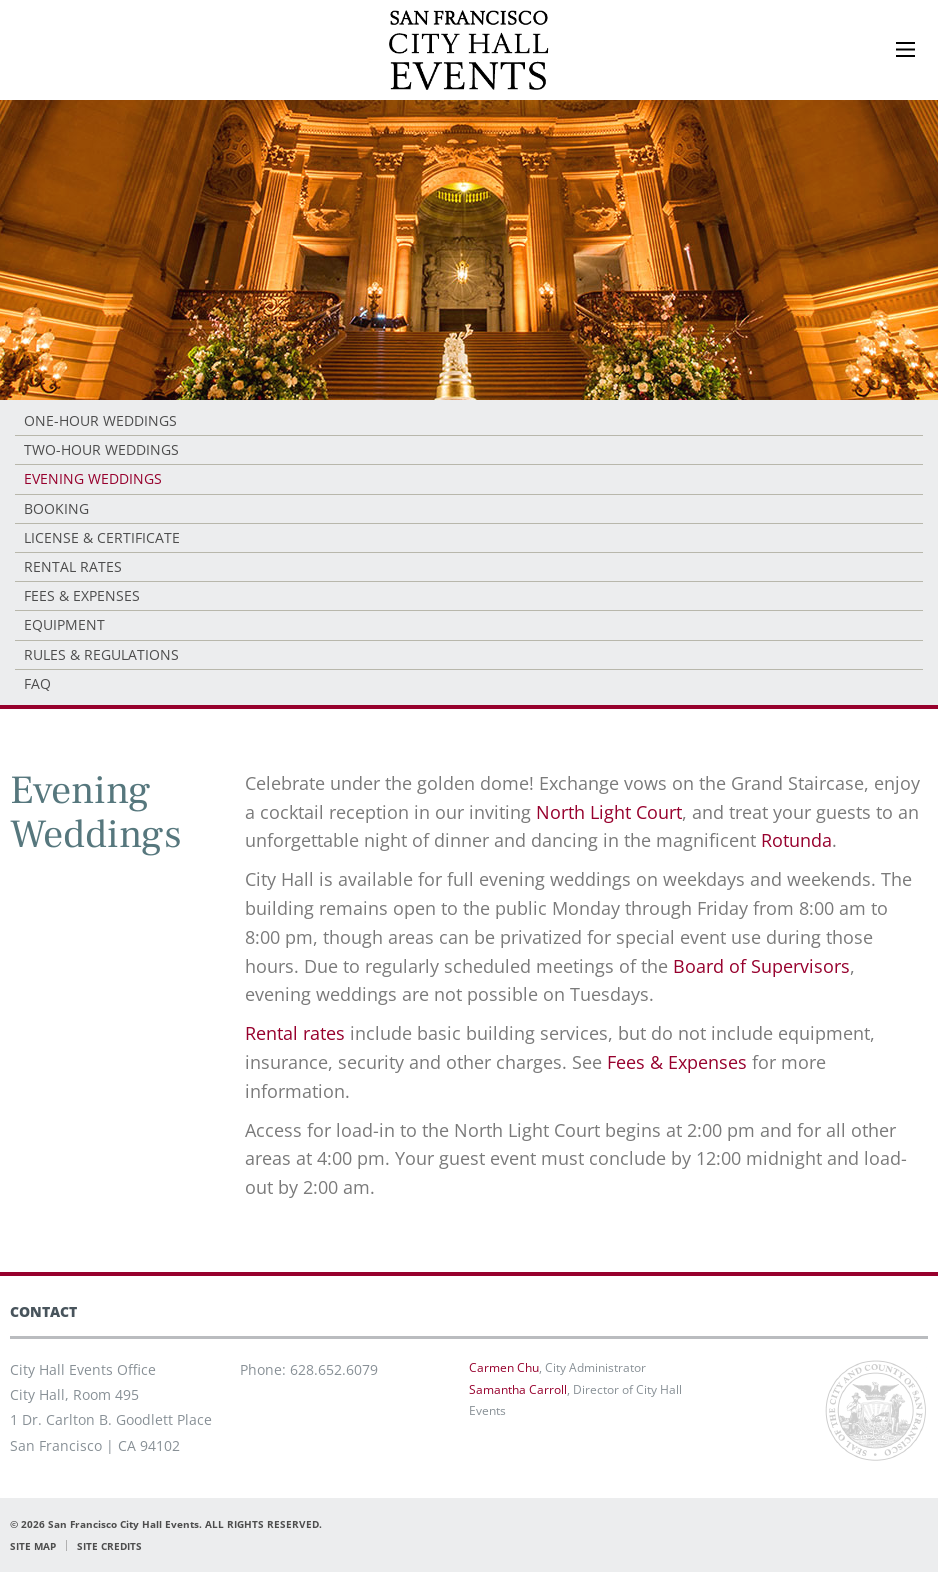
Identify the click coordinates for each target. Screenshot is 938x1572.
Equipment (64, 624)
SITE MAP (33, 1546)
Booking (56, 508)
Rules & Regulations (101, 654)
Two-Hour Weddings (101, 449)
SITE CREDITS (109, 1546)
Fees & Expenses (82, 595)
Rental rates (295, 1033)
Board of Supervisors (761, 966)
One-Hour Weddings (100, 420)
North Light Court (609, 812)
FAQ (37, 683)
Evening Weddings (93, 478)
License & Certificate (102, 537)
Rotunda (796, 840)
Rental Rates (73, 566)
